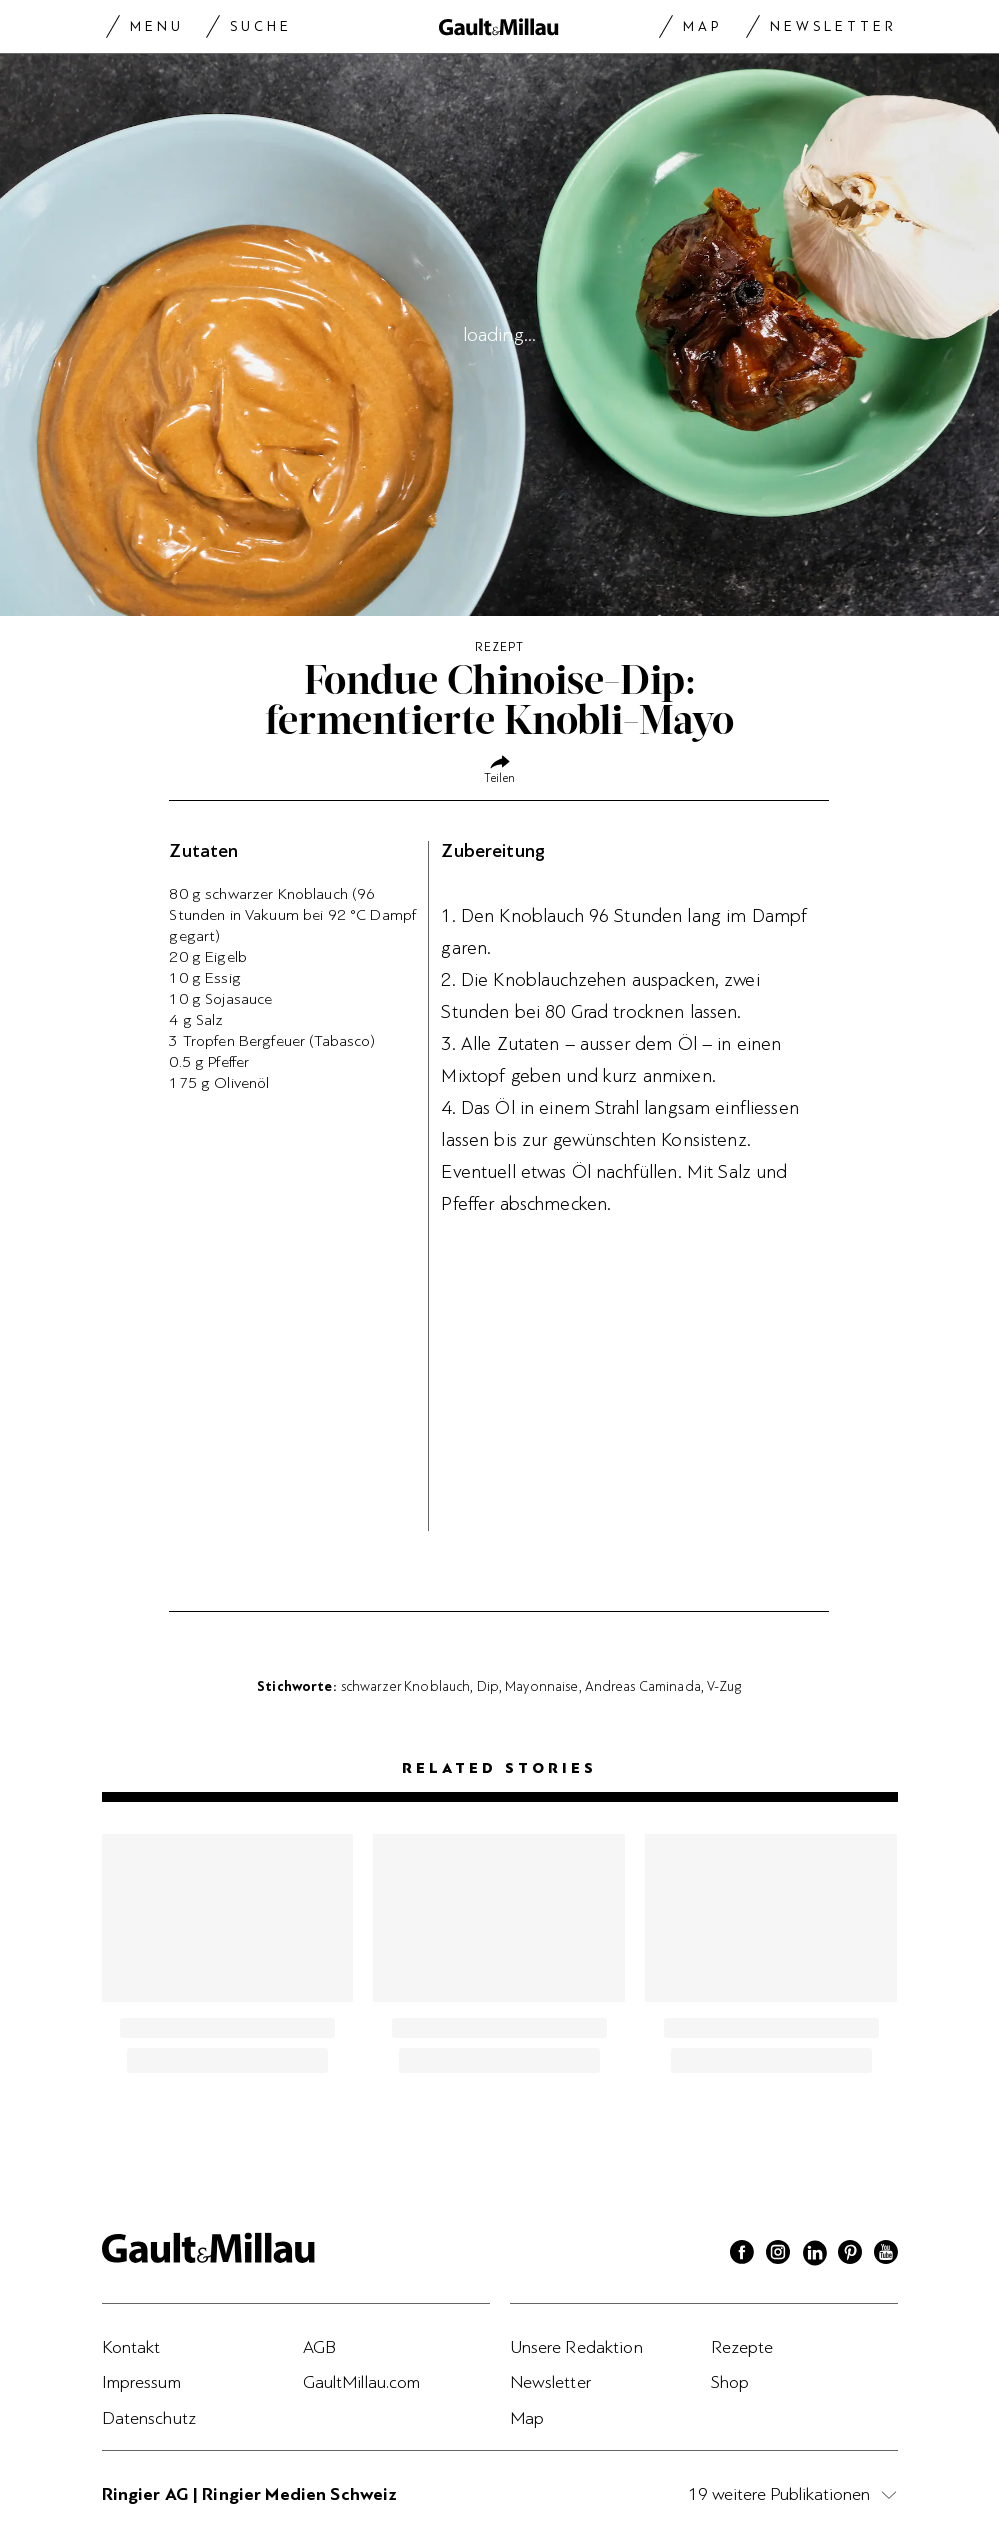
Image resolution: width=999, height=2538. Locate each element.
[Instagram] (778, 2255)
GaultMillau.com (362, 2382)
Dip (488, 1686)
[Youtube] (886, 2255)
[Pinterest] (850, 2255)
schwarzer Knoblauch (406, 1686)
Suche (261, 26)
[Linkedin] (814, 2255)
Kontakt (131, 2347)
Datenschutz (149, 2418)
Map (702, 26)
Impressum (141, 2382)
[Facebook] (742, 2255)
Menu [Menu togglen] (157, 26)
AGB (319, 2347)
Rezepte (742, 2347)
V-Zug (724, 1686)
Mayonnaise (541, 1686)
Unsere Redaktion (576, 2347)
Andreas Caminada (643, 1686)
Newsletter (833, 26)
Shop (730, 2382)
